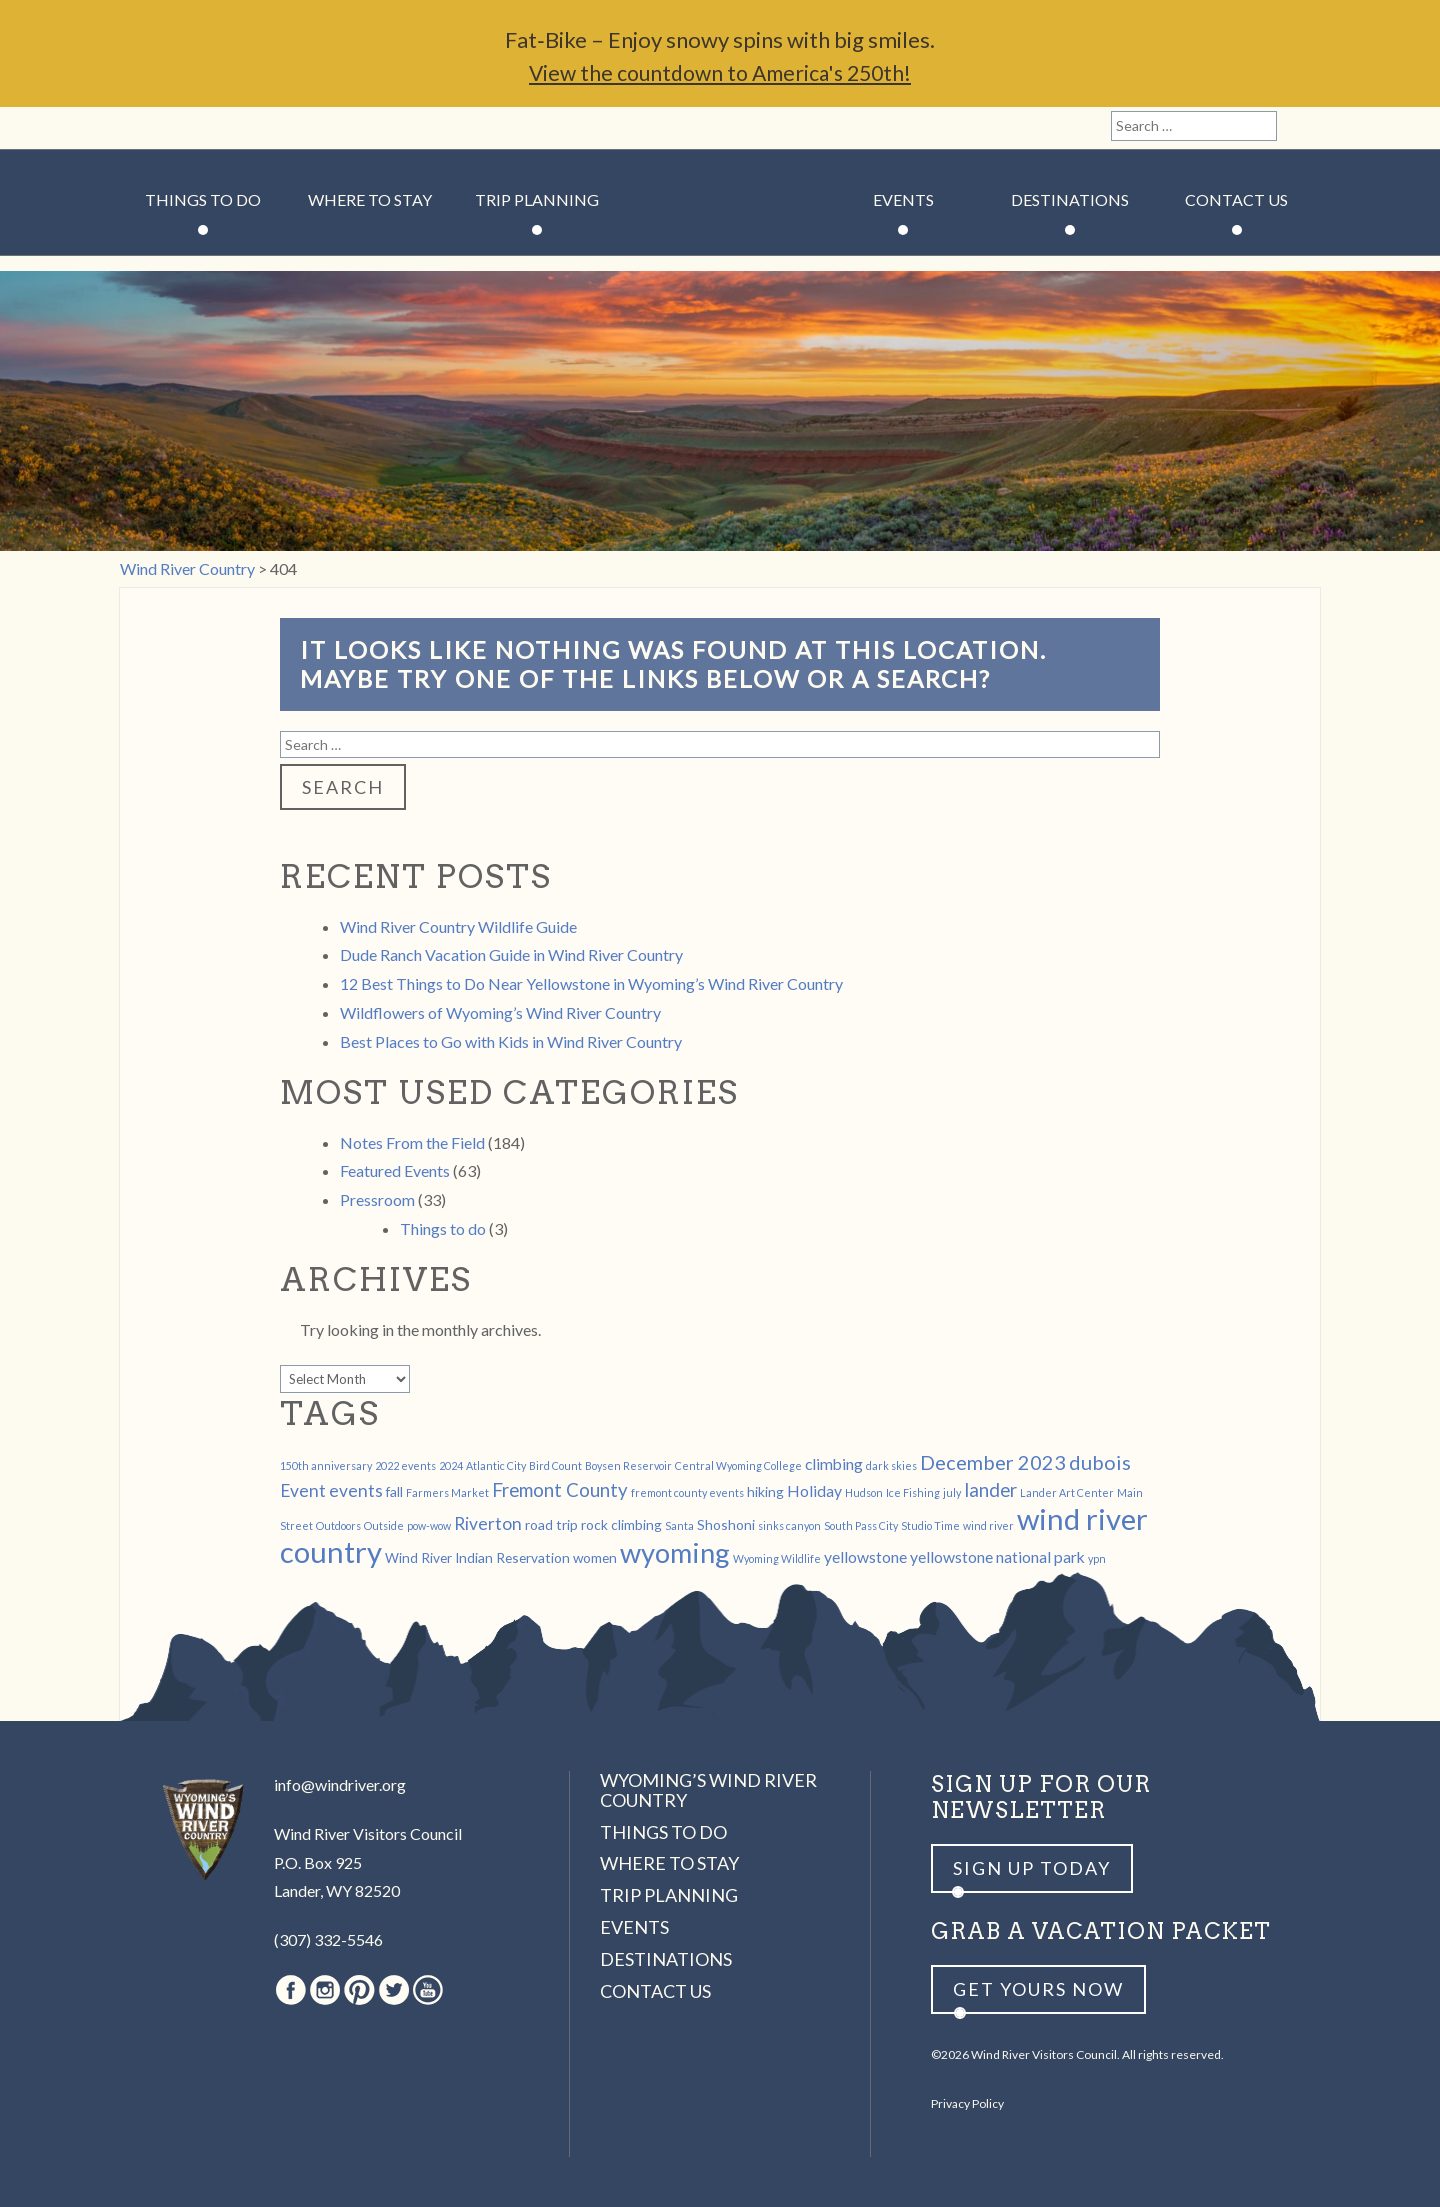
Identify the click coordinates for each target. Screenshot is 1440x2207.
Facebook (142, 128)
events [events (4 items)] (356, 1490)
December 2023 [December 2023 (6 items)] (993, 1462)
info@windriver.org (340, 1784)
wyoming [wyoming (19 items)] (675, 1552)
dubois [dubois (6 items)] (1100, 1462)
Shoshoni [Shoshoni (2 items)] (726, 1524)
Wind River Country (720, 260)
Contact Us (1236, 199)
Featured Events (395, 1170)
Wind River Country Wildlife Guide (458, 926)
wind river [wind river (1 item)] (988, 1525)
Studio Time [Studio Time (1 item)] (930, 1525)
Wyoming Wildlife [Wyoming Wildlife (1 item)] (777, 1558)
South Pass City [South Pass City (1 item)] (861, 1525)
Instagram (176, 128)
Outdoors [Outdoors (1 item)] (338, 1525)
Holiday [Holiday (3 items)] (814, 1490)
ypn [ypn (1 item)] (1097, 1558)
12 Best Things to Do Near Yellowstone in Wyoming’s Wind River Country (591, 983)
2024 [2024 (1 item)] (451, 1465)
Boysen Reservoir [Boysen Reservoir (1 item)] (628, 1465)
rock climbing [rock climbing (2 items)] (621, 1524)
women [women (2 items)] (595, 1557)
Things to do (443, 1228)
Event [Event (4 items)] (303, 1490)
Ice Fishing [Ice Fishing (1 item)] (913, 1492)
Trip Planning (537, 199)
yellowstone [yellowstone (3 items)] (865, 1556)
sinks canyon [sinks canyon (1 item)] (789, 1525)
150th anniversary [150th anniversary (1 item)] (326, 1465)
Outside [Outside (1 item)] (384, 1525)
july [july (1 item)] (952, 1492)
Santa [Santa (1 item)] (679, 1525)
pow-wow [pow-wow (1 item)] (429, 1525)
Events (903, 199)
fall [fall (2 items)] (394, 1491)
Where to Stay (370, 199)
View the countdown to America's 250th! (720, 72)
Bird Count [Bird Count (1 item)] (555, 1465)
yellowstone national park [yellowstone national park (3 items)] (997, 1556)
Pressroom (377, 1199)
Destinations (1070, 199)
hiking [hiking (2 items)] (765, 1491)
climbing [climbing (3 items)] (834, 1463)
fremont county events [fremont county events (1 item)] (687, 1492)
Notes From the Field (412, 1142)
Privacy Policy (967, 2103)
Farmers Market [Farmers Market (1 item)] (447, 1492)
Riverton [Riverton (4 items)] (488, 1523)
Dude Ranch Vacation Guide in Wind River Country (511, 954)
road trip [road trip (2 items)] (551, 1524)
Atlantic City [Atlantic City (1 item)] (496, 1465)
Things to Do (203, 199)
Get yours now (1038, 1989)
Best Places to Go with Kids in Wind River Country (511, 1041)
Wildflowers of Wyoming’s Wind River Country (500, 1012)
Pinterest (210, 128)
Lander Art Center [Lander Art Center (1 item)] (1067, 1492)
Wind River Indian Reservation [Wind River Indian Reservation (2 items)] (477, 1557)
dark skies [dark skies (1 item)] (891, 1465)
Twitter (245, 128)
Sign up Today (1032, 1868)
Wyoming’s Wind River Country (708, 1790)
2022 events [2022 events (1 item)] (405, 1465)
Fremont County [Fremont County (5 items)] (560, 1490)
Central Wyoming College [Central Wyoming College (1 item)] (738, 1465)
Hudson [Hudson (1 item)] (864, 1492)
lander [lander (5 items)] (990, 1490)
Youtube (279, 128)
